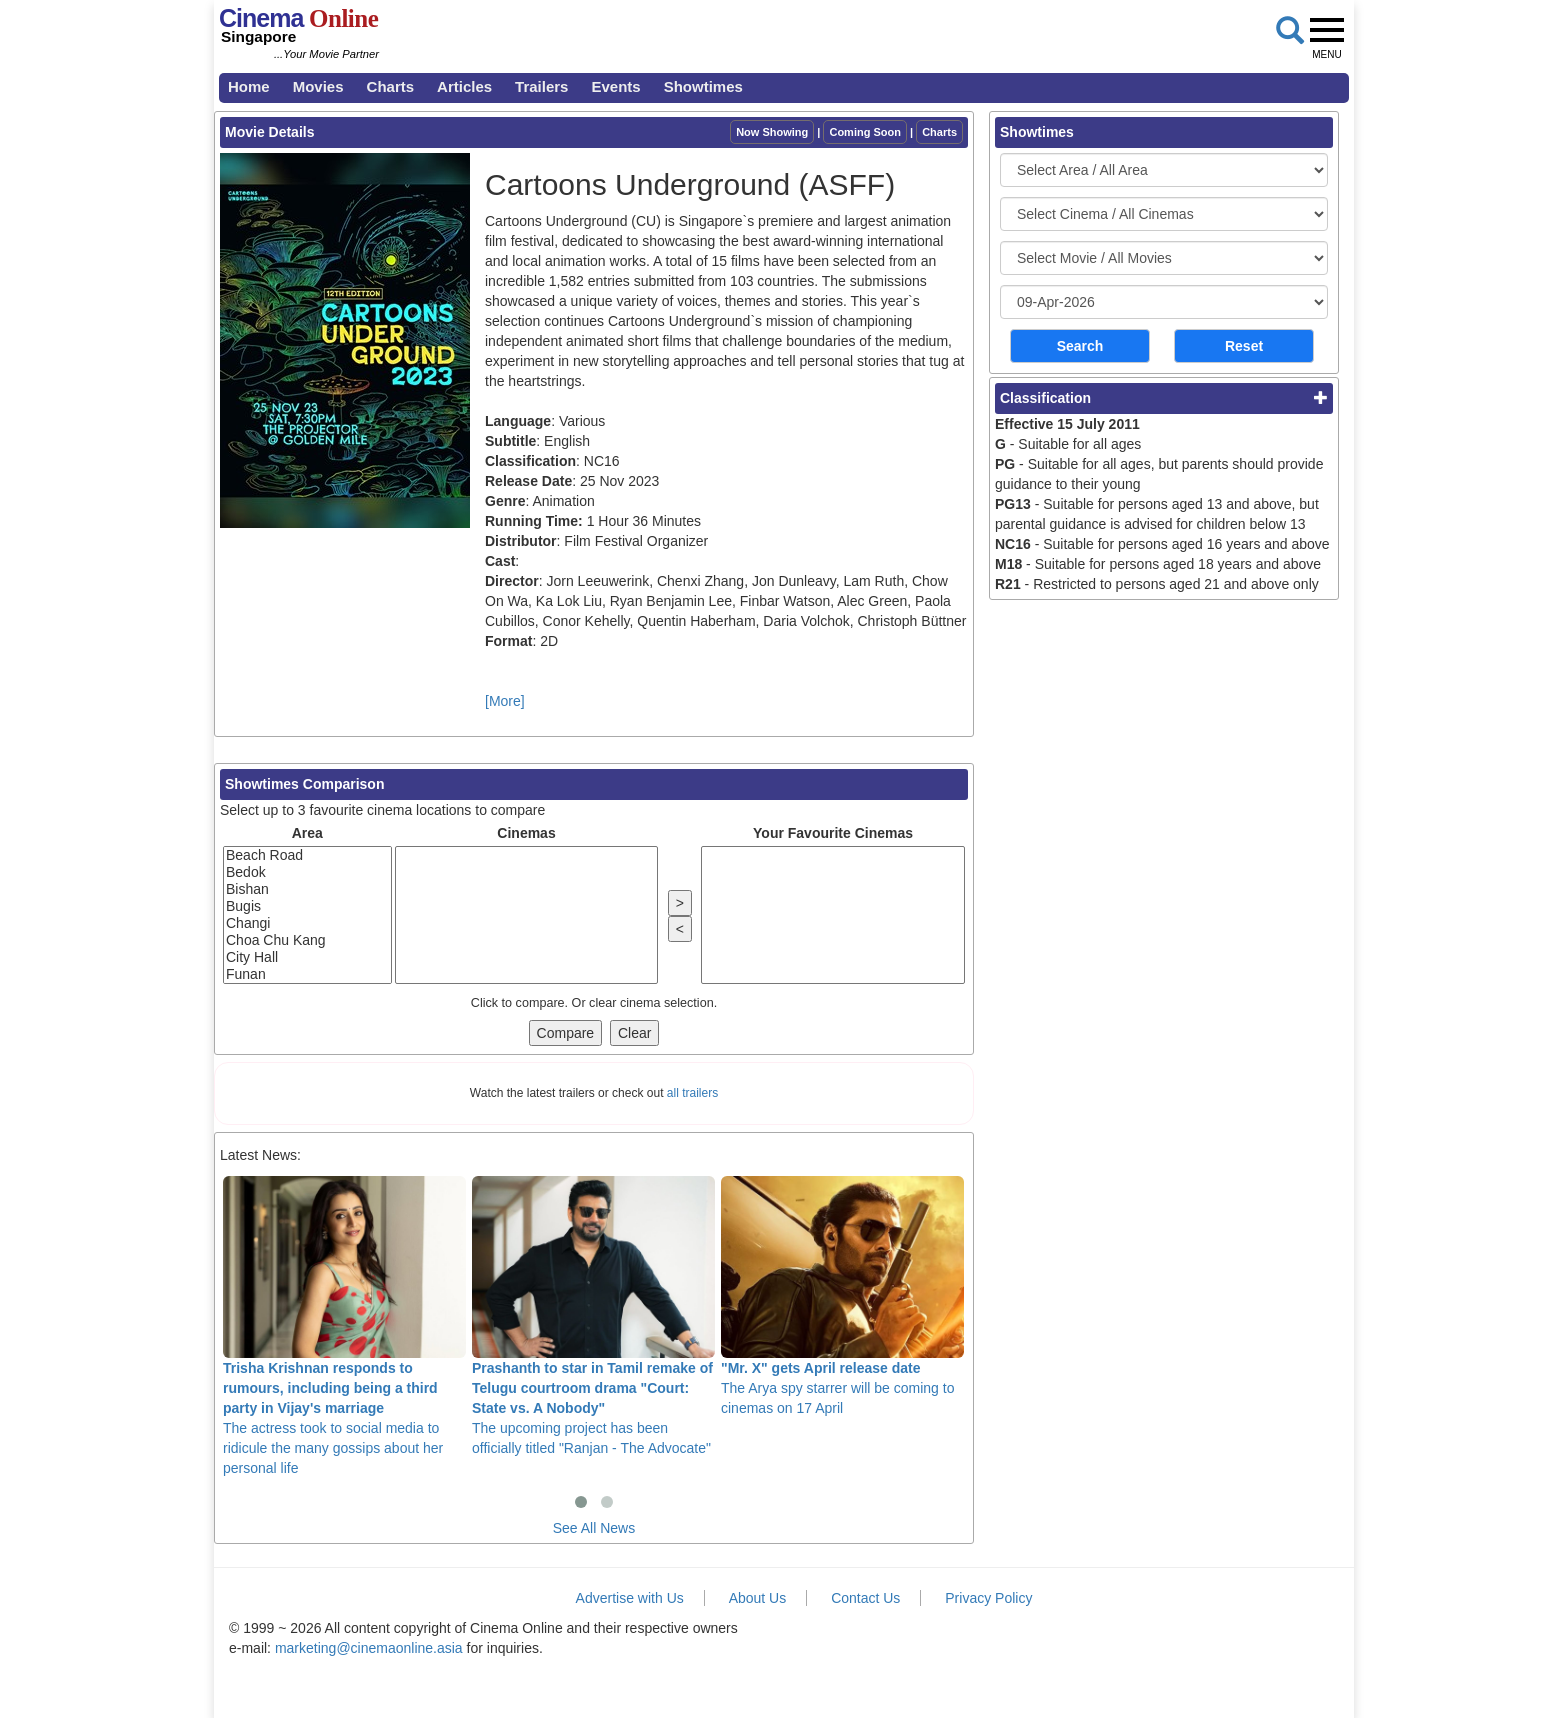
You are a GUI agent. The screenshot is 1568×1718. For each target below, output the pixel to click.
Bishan (307, 889)
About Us (758, 1598)
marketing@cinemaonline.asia (369, 1648)
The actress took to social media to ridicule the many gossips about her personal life (344, 1326)
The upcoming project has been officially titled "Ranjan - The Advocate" (593, 1316)
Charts (391, 86)
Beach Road (307, 855)
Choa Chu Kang (307, 940)
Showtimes (703, 86)
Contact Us (865, 1598)
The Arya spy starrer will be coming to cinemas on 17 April (842, 1296)
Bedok (307, 872)
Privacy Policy (988, 1598)
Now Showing (772, 132)
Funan (307, 974)
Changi (307, 923)
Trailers (541, 86)
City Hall (307, 957)
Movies (318, 86)
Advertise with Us (630, 1598)
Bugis (307, 906)
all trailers (692, 1093)
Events (615, 86)
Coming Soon (865, 132)
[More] (505, 701)
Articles (464, 86)
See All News (594, 1528)
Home (249, 86)
